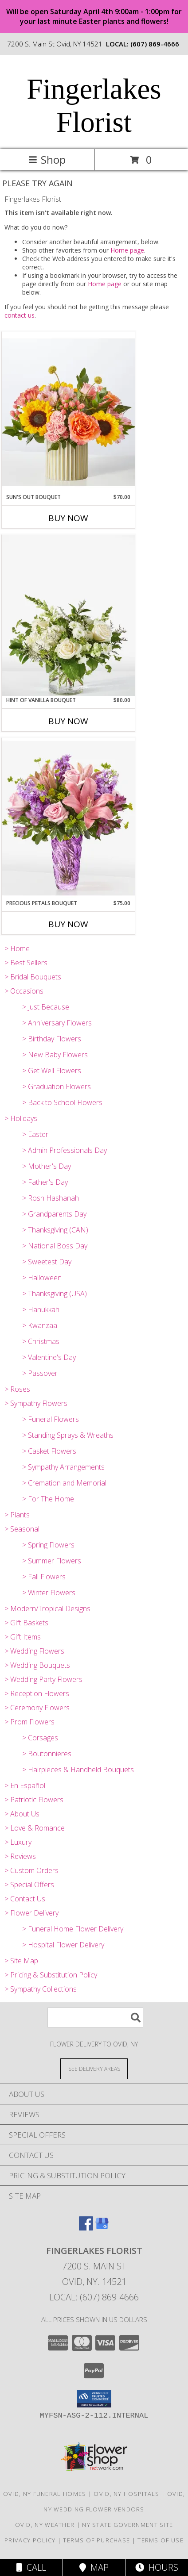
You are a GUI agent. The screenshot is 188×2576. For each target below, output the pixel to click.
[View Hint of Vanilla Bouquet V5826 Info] (68, 615)
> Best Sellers (25, 962)
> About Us (21, 1814)
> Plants (17, 1515)
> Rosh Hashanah (50, 1198)
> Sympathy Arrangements (63, 1467)
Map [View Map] (94, 2567)
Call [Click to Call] (31, 2567)
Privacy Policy (29, 2540)
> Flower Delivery (31, 1913)
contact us (19, 315)
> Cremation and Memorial (64, 1483)
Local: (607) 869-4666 (94, 2297)
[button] (94, 2398)
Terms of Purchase (96, 2540)
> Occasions (23, 991)
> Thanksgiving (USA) (54, 1293)
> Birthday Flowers (51, 1039)
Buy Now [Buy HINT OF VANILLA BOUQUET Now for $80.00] (68, 721)
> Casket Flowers (49, 1451)
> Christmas (40, 1341)
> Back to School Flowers (62, 1102)
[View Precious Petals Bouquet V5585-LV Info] (68, 818)
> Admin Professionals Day (64, 1150)
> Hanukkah (40, 1309)
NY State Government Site (127, 2525)
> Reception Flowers (36, 1693)
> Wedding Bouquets (37, 1665)
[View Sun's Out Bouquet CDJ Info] (68, 412)
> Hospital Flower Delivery (63, 1945)
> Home (17, 948)
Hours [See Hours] (156, 2567)
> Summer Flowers (51, 1561)
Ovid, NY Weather (45, 2525)
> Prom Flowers (29, 1722)
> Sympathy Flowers (35, 1403)
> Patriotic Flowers (33, 1799)
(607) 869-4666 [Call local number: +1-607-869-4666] (154, 43)
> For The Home (48, 1499)
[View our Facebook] (86, 2228)
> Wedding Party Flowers (43, 1679)
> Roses (17, 1389)
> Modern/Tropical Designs (47, 1608)
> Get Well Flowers (51, 1070)
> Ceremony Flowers (37, 1707)
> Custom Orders (31, 1870)
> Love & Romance (34, 1828)
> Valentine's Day (49, 1357)
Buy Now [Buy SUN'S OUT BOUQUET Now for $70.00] (68, 518)
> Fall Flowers (44, 1577)
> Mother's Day (46, 1166)
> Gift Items (22, 1637)
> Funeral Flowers (50, 1419)
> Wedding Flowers (34, 1651)
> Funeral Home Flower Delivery (72, 1929)
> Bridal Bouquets (32, 977)
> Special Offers (29, 1884)
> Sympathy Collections (40, 1989)
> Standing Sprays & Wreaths (68, 1435)
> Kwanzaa (39, 1325)
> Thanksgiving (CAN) (55, 1230)
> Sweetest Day (46, 1262)
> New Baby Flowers (55, 1055)
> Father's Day (45, 1182)
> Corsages (40, 1738)
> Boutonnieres (46, 1753)
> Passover (40, 1373)
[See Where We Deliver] (94, 2068)
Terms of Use (160, 2540)
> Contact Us (24, 1899)
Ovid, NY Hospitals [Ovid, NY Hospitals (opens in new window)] (126, 2494)
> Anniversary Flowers (57, 1023)
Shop (47, 159)
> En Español (24, 1785)
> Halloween (42, 1277)
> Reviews (20, 1856)
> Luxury (17, 1842)
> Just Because (45, 1007)
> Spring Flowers (48, 1545)
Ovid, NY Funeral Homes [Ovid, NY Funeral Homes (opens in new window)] (44, 2494)
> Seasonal (21, 1529)
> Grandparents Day (54, 1214)
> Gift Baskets (26, 1623)
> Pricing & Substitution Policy (50, 1975)
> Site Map (21, 1961)
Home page (127, 250)
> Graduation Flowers (56, 1086)
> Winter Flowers (48, 1592)
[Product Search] (95, 2017)
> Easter (35, 1134)
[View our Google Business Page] (102, 2228)
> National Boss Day (54, 1246)
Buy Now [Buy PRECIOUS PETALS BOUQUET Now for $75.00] (68, 924)
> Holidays (20, 1118)
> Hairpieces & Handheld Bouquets (78, 1769)
